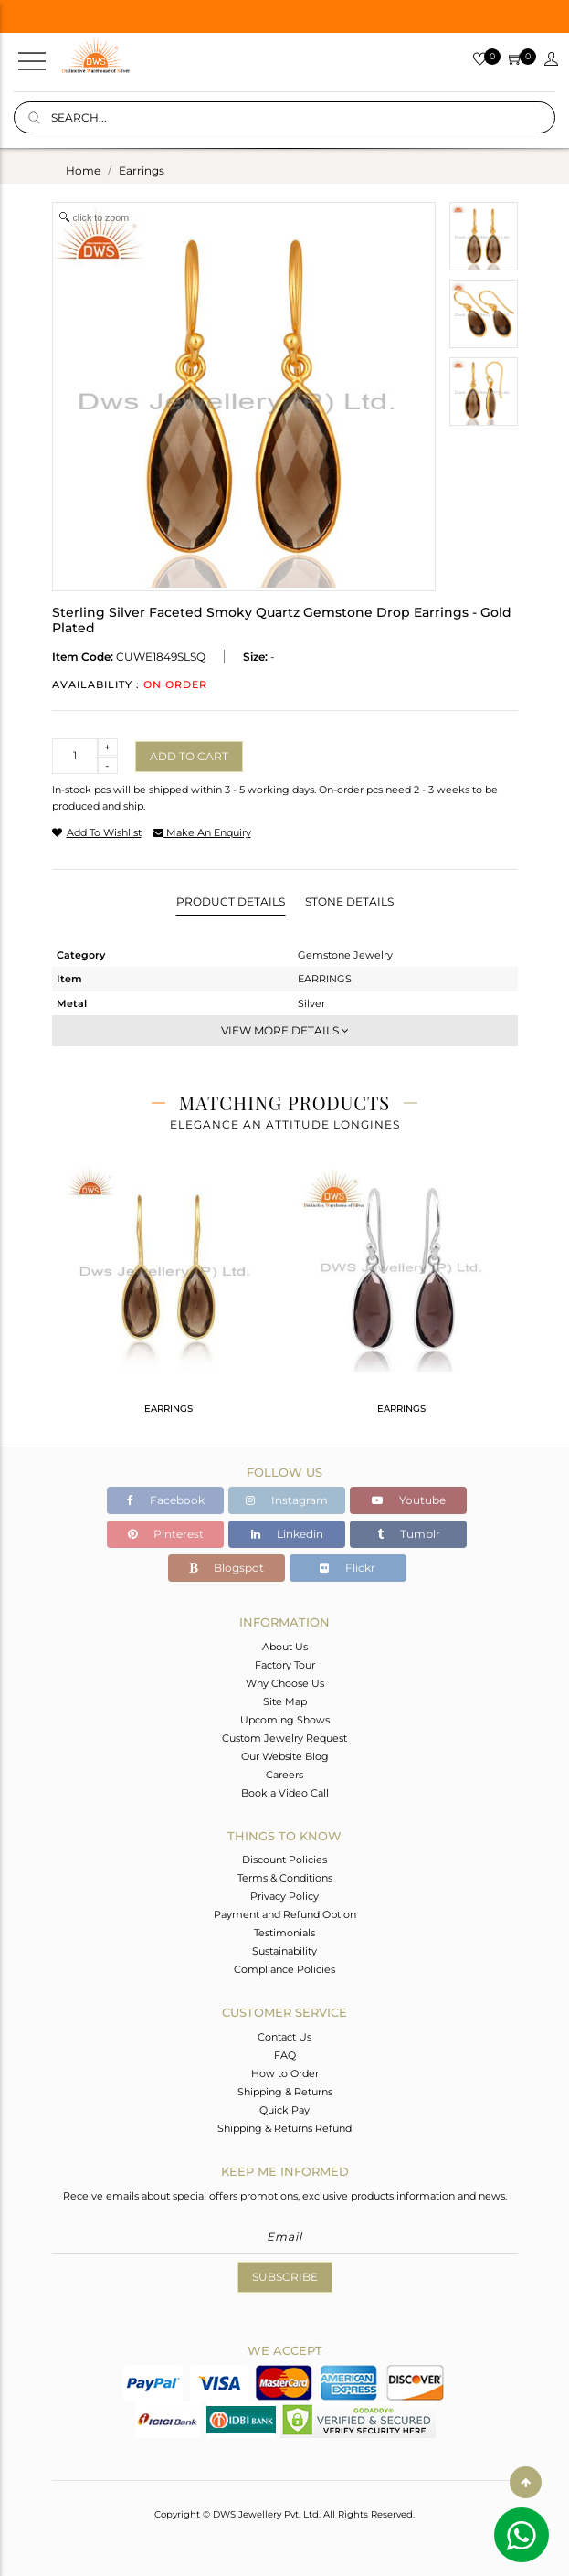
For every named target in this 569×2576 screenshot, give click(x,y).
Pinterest (166, 1534)
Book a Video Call (285, 1792)
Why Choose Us (285, 1683)
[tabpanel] (168, 1298)
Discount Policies (284, 1859)
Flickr (347, 1567)
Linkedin (287, 1534)
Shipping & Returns (284, 2091)
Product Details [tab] (230, 901)
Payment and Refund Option (285, 1914)
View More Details (285, 1030)
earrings (141, 170)
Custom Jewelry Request (284, 1738)
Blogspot (226, 1567)
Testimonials (284, 1932)
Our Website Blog (285, 1756)
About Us (285, 1646)
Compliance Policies (284, 1969)
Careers (284, 1774)
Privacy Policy (284, 1896)
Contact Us (284, 2036)
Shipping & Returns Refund (284, 2128)
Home (83, 170)
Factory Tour (285, 1665)
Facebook (166, 1500)
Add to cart (189, 756)
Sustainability (284, 1951)
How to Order (285, 2073)
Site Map (285, 1701)
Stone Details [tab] (349, 901)
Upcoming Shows (285, 1719)
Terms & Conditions (284, 1877)
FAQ (285, 2055)
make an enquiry (202, 832)
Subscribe (285, 2277)
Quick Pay (284, 2110)
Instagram (287, 1500)
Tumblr (408, 1534)
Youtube (409, 1500)
